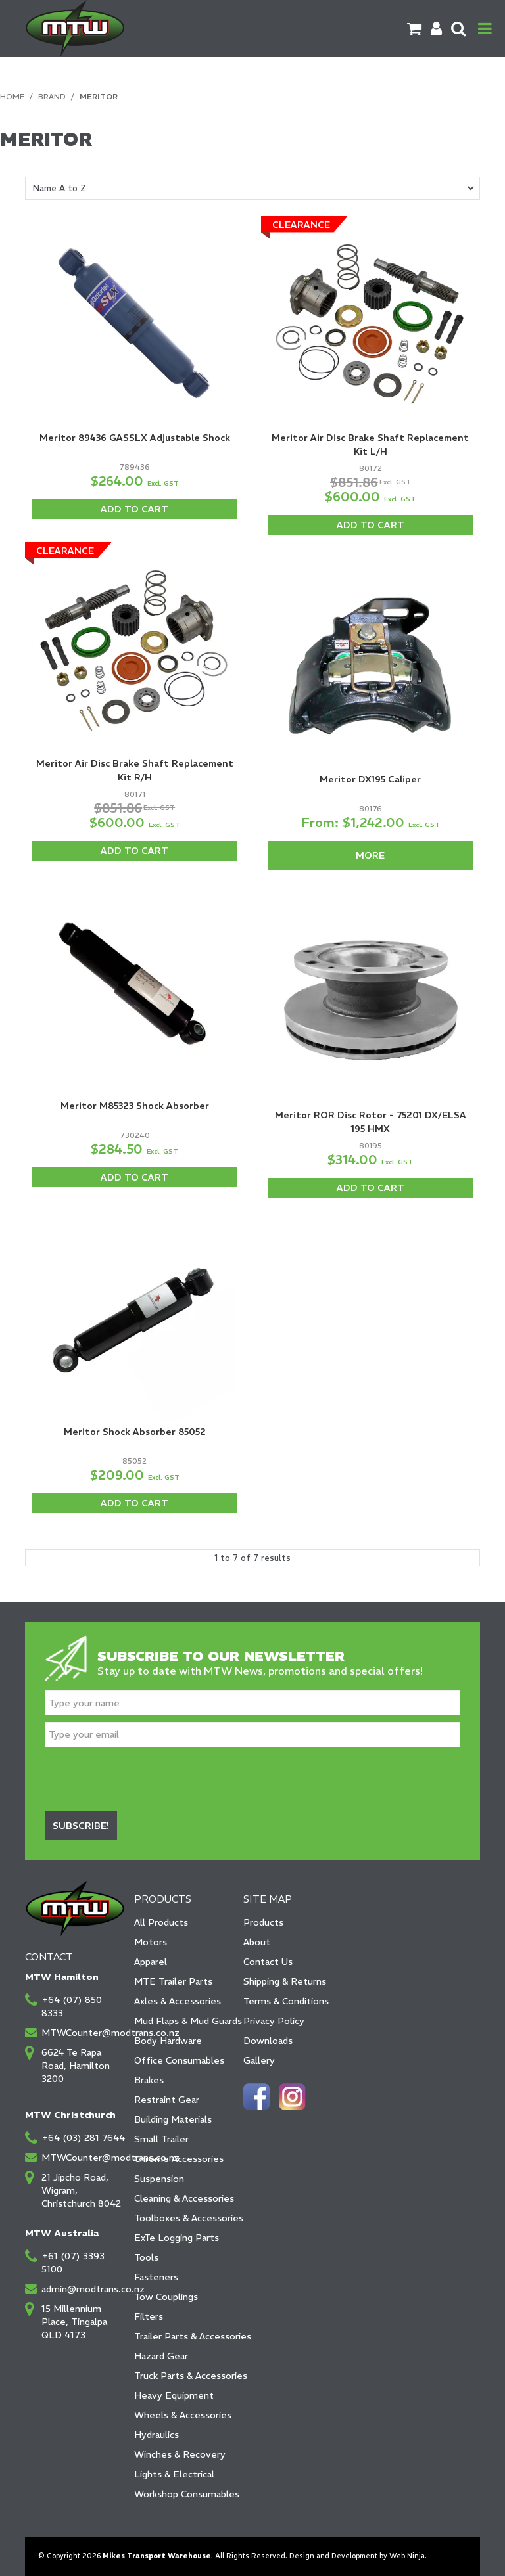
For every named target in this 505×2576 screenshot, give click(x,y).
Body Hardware (168, 2040)
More (370, 855)
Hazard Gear (161, 2356)
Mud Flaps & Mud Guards (184, 2021)
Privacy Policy (273, 2021)
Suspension (159, 2178)
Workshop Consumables (184, 2494)
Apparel (150, 1962)
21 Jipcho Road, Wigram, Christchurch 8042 (81, 2190)
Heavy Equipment (174, 2395)
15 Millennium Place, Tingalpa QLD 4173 (74, 2322)
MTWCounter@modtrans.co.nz (83, 2033)
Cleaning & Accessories (184, 2198)
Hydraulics (156, 2435)
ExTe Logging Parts (176, 2238)
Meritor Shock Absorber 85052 (135, 1431)
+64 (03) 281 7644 (83, 2138)
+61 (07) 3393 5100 (73, 2262)
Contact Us (268, 1962)
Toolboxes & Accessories (184, 2218)
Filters (148, 2316)
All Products (161, 1922)
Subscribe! (81, 1826)
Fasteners (156, 2277)
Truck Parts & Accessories (184, 2376)
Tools (146, 2257)
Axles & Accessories (177, 2001)
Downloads (268, 2040)
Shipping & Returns (284, 1981)
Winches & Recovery (180, 2454)
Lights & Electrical (174, 2474)
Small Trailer (161, 2139)
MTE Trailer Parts (173, 1981)
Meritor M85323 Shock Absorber (134, 1106)
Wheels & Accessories (182, 2415)
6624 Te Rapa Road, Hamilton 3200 (75, 2065)
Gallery (259, 2060)
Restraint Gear (166, 2100)
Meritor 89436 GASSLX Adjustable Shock (134, 437)
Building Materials (173, 2119)
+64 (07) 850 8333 (71, 2006)
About (256, 1942)
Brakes (149, 2080)
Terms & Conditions (286, 2001)
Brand (52, 96)
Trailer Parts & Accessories (184, 2336)
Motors (150, 1942)
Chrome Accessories (179, 2159)
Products (263, 1922)
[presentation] (145, 1779)
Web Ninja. (408, 2556)
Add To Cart (134, 509)
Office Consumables (179, 2060)
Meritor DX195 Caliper (370, 779)
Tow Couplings (166, 2297)
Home (12, 96)
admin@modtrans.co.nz (83, 2289)
